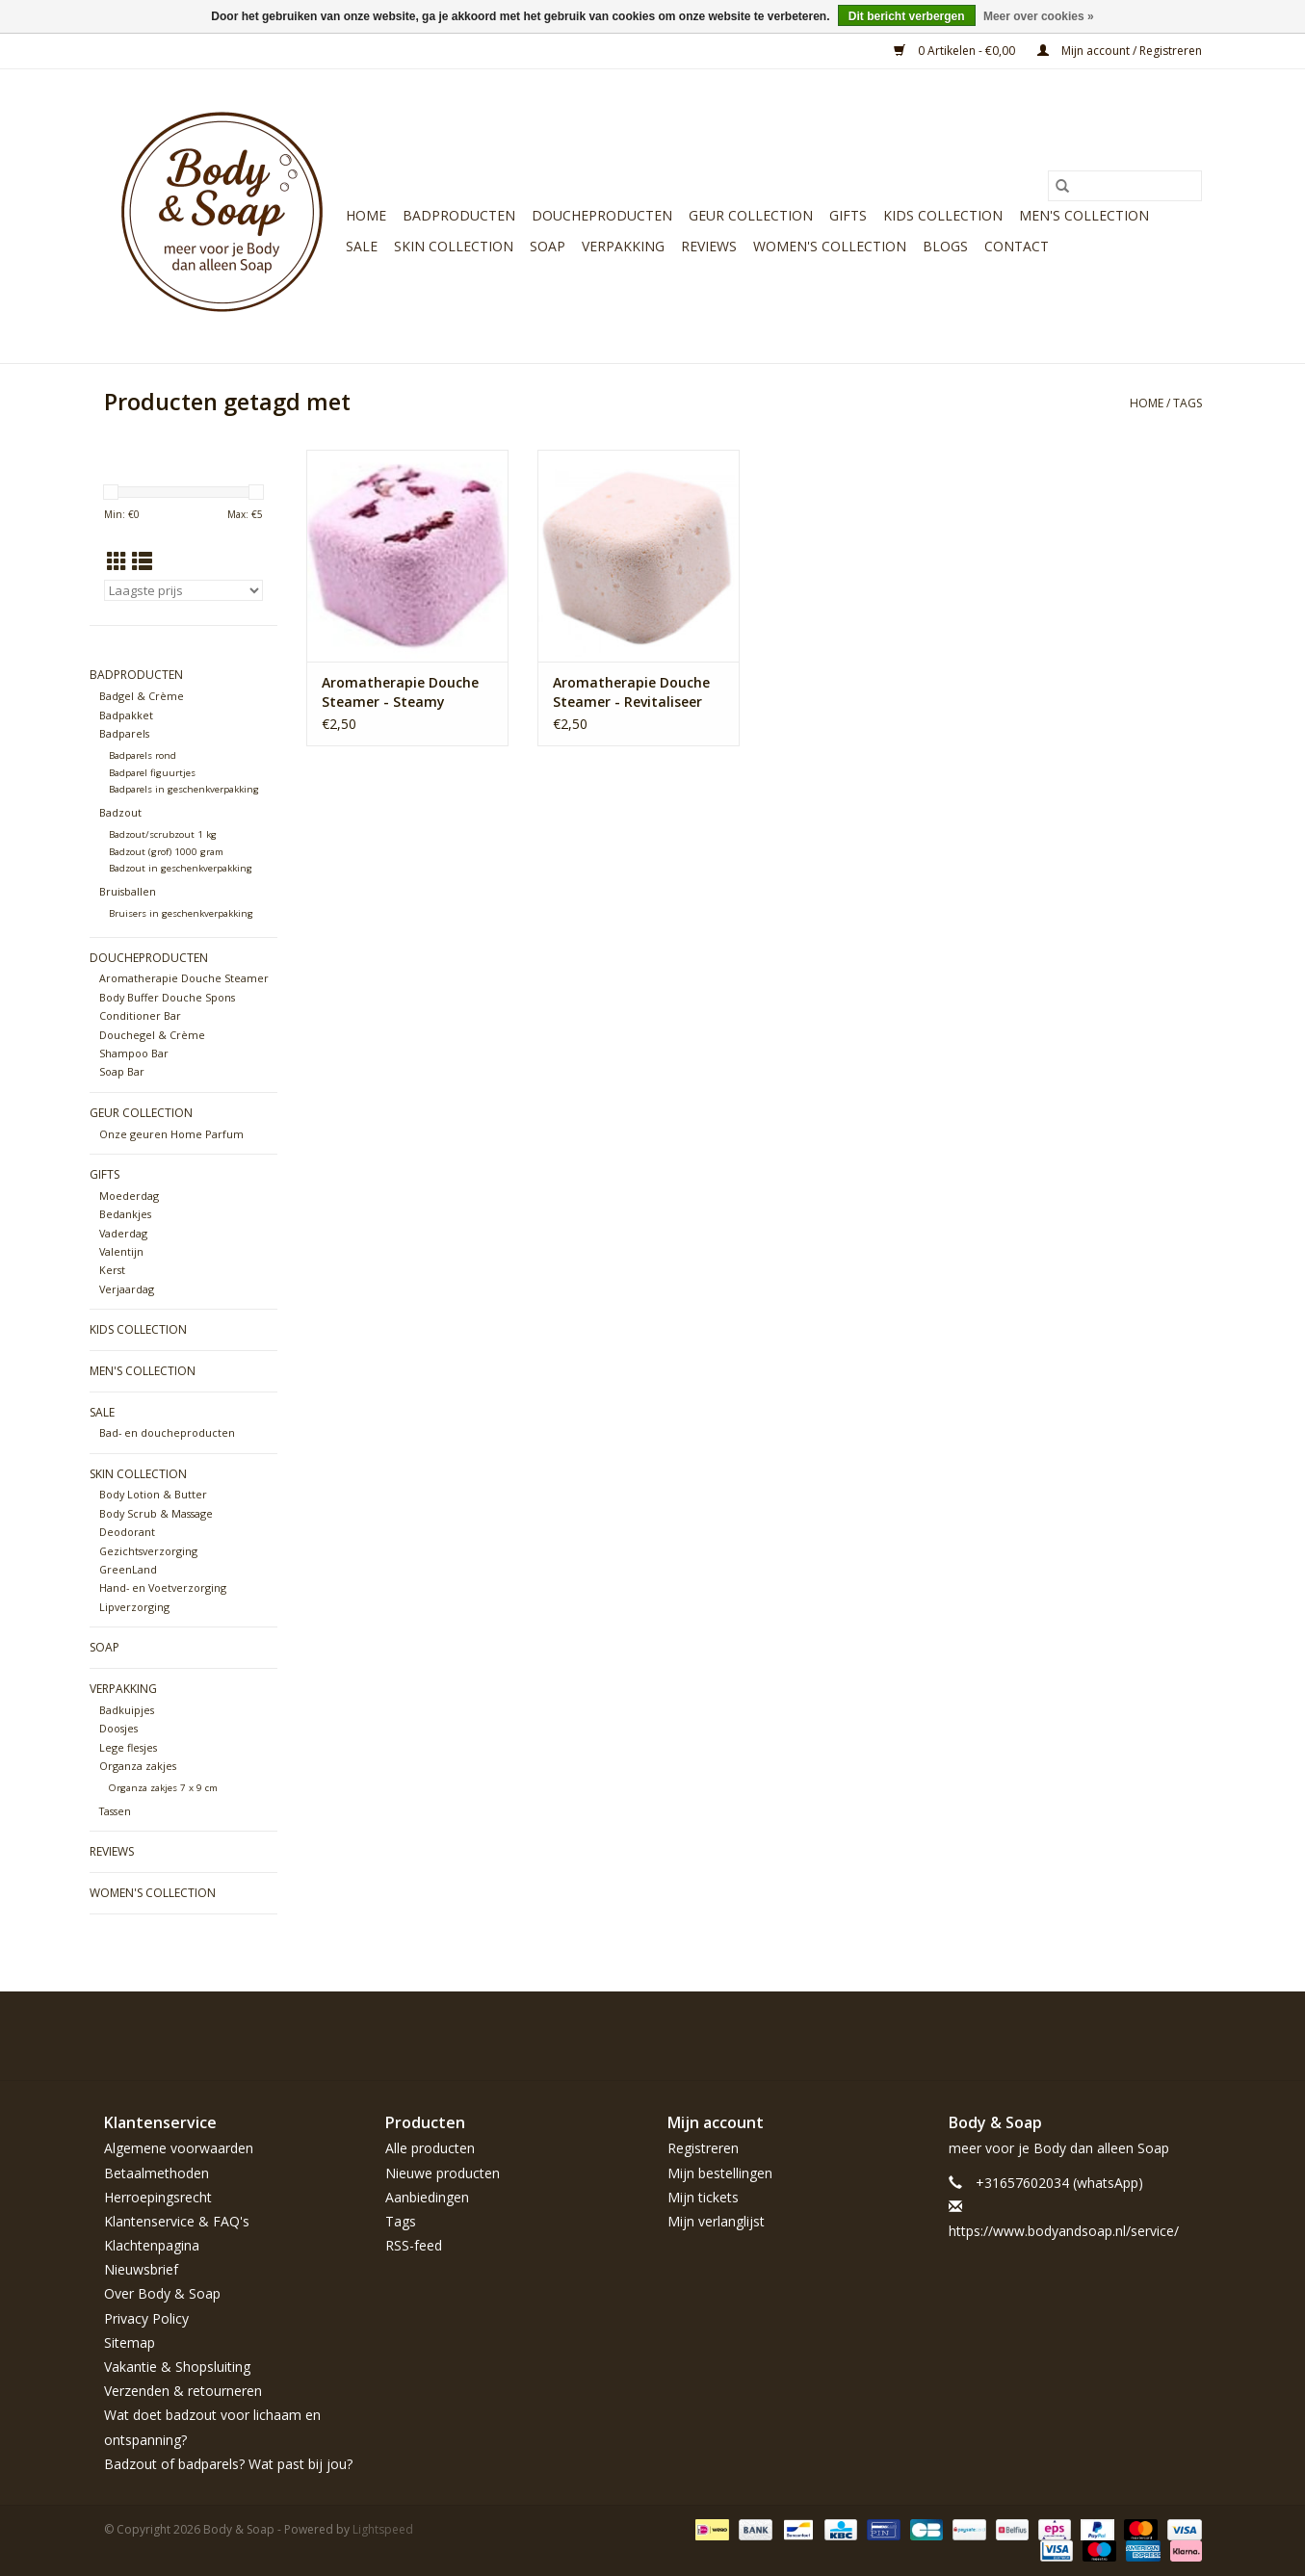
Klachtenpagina (151, 2245)
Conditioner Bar (140, 1015)
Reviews (709, 246)
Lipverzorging (134, 1607)
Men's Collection (1084, 215)
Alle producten (430, 2148)
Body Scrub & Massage (156, 1513)
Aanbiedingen (427, 2197)
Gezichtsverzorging (148, 1551)
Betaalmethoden (156, 2173)
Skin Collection (453, 246)
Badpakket (126, 715)
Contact (1016, 246)
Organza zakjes (137, 1765)
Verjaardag (126, 1289)
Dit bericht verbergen (906, 16)
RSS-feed (413, 2245)
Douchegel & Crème (152, 1035)
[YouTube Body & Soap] (1151, 2035)
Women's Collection (829, 246)
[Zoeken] (1125, 185)
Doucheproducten (602, 215)
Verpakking (623, 246)
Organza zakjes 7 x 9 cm (163, 1788)
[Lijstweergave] (142, 561)
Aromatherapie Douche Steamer (184, 978)
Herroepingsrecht (158, 2197)
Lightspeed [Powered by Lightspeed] (382, 2529)
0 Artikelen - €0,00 (956, 50)
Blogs (945, 246)
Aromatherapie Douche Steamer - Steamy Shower (400, 692)
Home (366, 215)
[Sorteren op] (183, 590)
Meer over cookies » (1038, 16)
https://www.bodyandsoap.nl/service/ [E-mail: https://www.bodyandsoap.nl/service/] (1064, 2231)
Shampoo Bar (134, 1053)
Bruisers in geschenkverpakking (181, 913)
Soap (547, 246)
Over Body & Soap (162, 2293)
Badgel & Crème (141, 696)
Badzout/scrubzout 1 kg (163, 834)
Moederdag (129, 1195)
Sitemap (129, 2342)
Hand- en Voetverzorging (162, 1587)
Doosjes (118, 1728)
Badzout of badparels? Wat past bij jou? (228, 2464)
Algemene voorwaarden (178, 2148)
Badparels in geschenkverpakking (184, 789)
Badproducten (459, 215)
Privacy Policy (146, 2318)
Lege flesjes (128, 1747)
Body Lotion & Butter (153, 1494)
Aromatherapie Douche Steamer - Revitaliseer (631, 692)
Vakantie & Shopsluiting (177, 2366)
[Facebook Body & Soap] (1047, 2035)
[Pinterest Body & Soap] (1117, 2035)
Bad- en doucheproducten (167, 1432)
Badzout (120, 812)
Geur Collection (751, 215)
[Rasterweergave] (117, 561)
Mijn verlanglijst (716, 2221)
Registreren (703, 2148)
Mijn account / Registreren (1119, 50)
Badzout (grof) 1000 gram (166, 852)
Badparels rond (142, 755)
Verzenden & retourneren (183, 2390)
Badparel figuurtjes (152, 773)
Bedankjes (125, 1214)
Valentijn (121, 1251)
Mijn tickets (703, 2197)
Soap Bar (121, 1071)
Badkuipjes (126, 1710)
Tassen (115, 1811)
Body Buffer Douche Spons (167, 997)
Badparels (124, 733)
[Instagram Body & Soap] (1186, 2035)
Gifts (848, 215)
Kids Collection (943, 215)
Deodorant (127, 1531)
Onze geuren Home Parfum (171, 1134)
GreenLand (128, 1569)
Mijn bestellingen (719, 2173)
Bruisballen (127, 891)
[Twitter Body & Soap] (1082, 2035)
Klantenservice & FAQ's (176, 2221)
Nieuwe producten (442, 2173)
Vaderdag (123, 1233)
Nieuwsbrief (141, 2269)
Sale (362, 246)
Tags (1187, 403)
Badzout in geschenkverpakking (180, 868)
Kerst (112, 1269)
